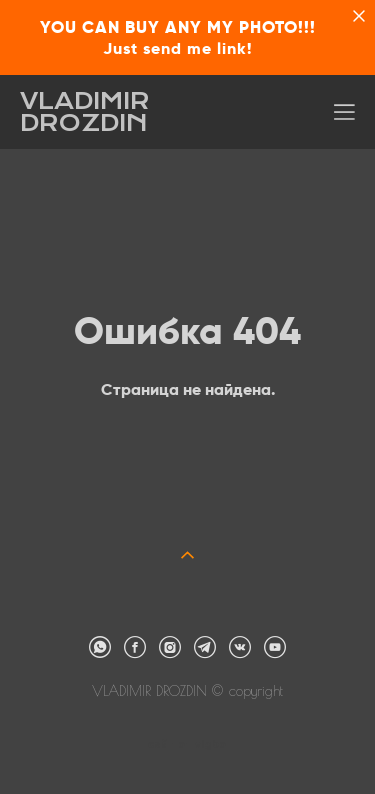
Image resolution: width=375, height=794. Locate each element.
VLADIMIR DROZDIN (85, 112)
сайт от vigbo (187, 745)
